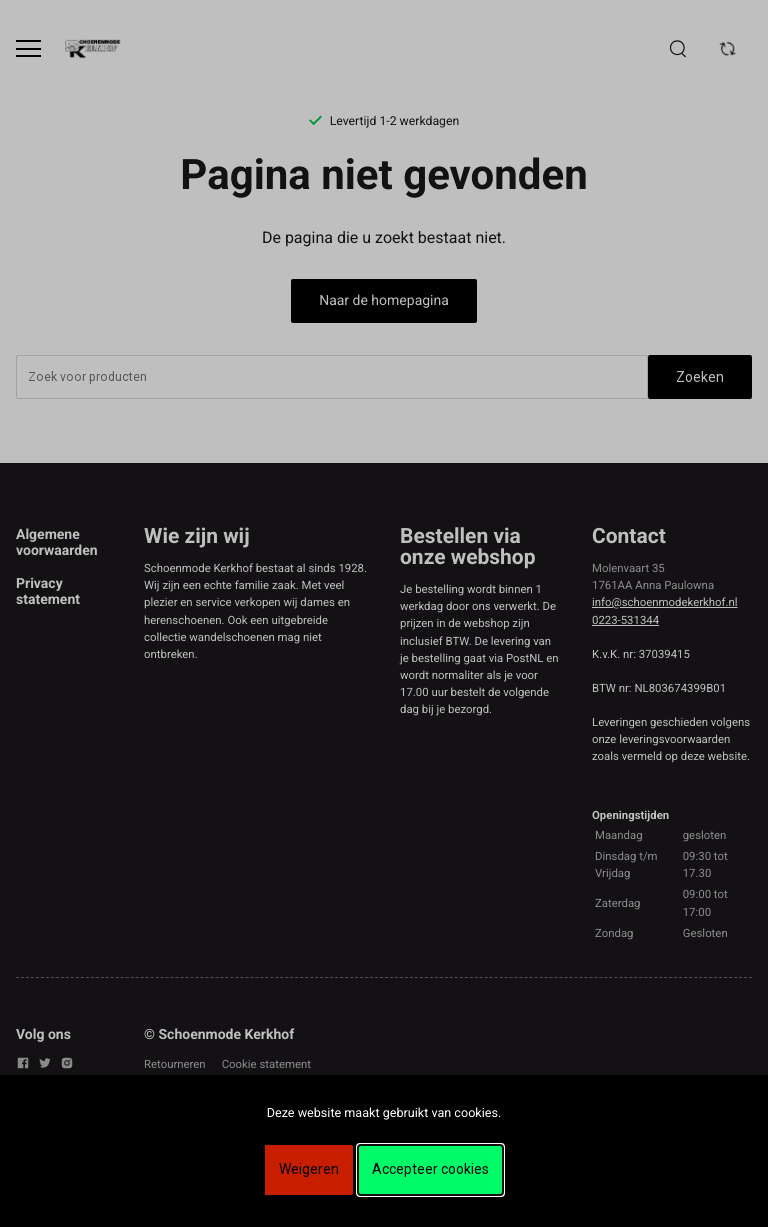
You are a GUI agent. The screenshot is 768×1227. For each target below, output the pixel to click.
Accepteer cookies (430, 1169)
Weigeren (309, 1169)
